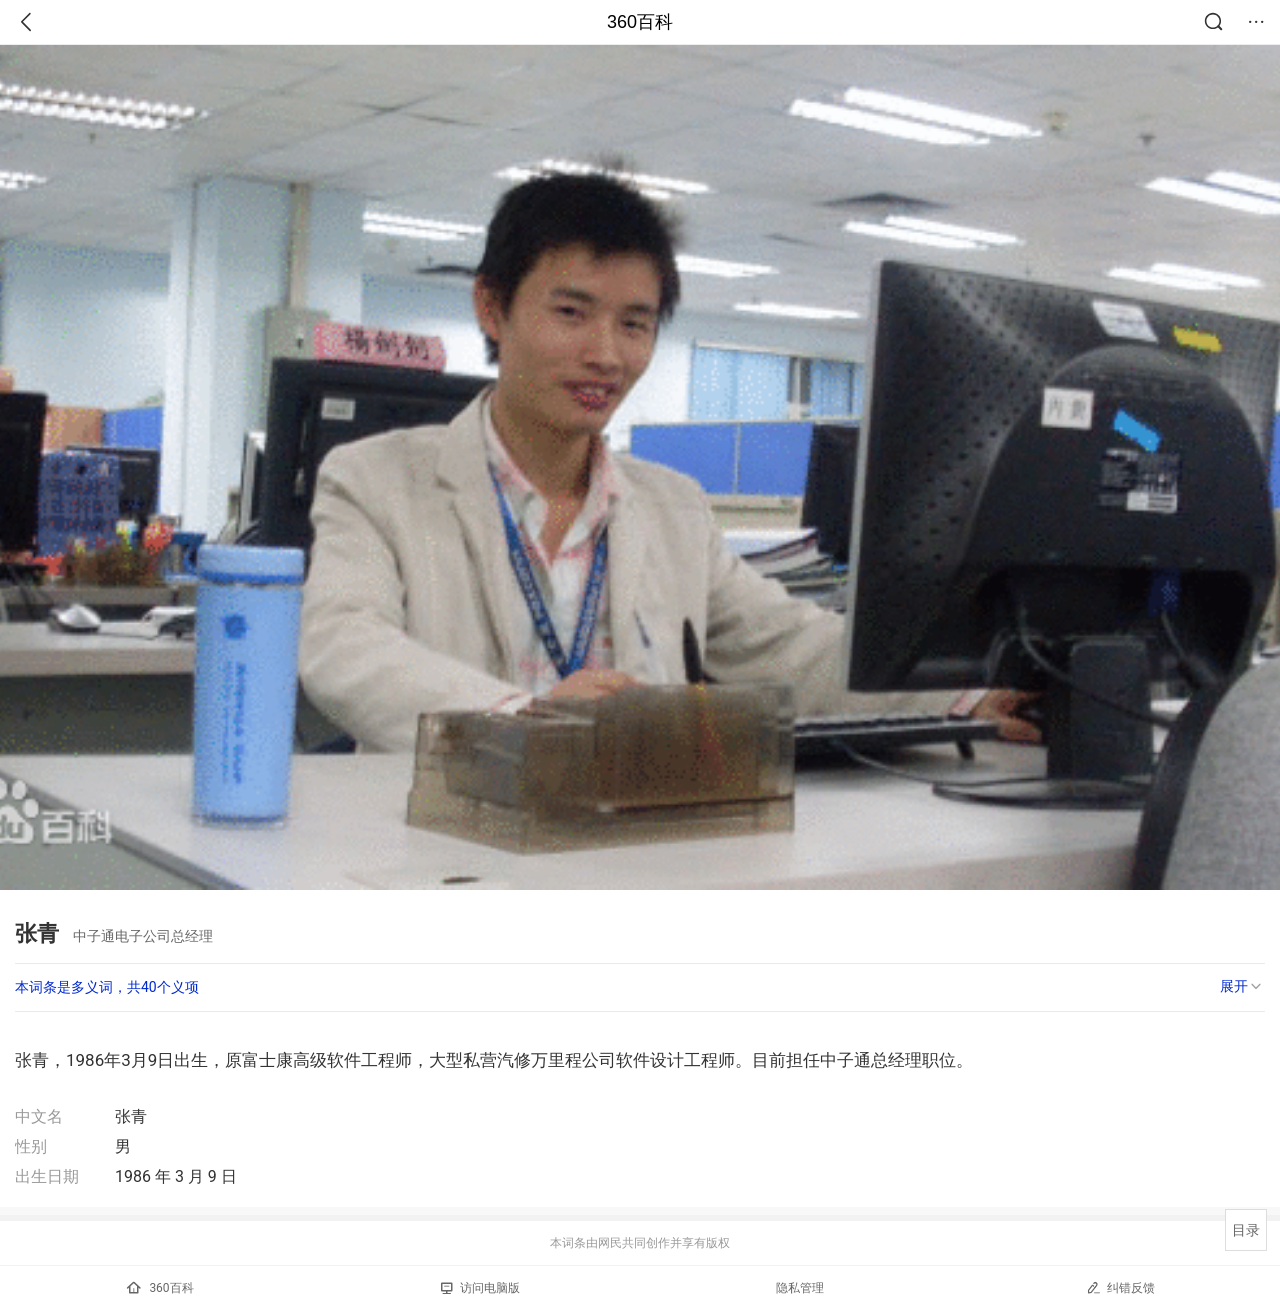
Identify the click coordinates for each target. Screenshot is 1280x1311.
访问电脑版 (480, 1288)
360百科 (640, 22)
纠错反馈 (1120, 1287)
